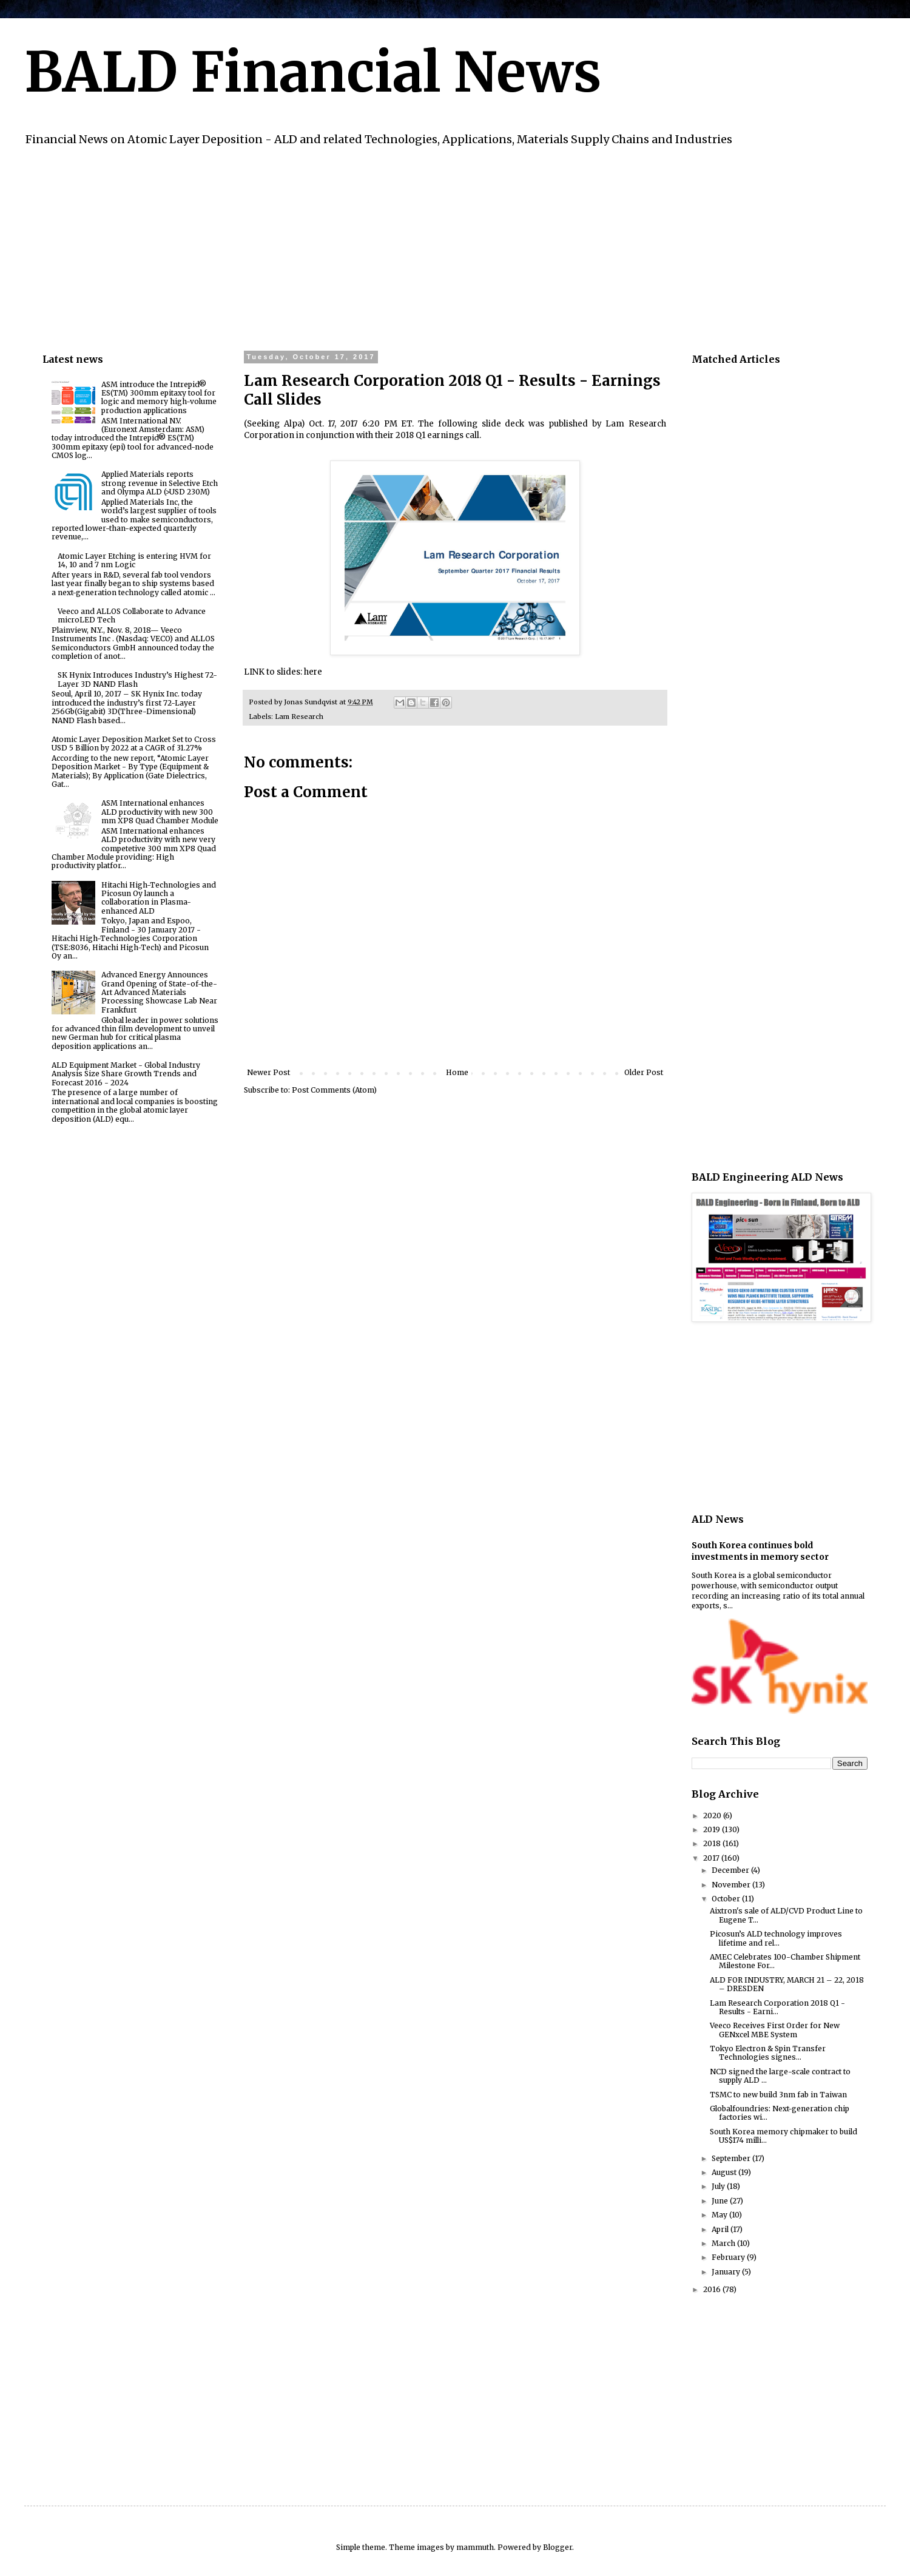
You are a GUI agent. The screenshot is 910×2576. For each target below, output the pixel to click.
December (731, 1870)
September (732, 2158)
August (725, 2172)
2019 (712, 1829)
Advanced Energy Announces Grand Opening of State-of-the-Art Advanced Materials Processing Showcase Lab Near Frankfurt (159, 992)
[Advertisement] (406, 247)
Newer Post (268, 1072)
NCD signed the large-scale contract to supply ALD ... (780, 2076)
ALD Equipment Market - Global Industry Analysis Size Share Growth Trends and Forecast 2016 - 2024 (126, 1073)
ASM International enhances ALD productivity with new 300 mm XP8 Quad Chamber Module (159, 811)
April (721, 2229)
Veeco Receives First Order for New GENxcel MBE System (775, 2029)
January (727, 2271)
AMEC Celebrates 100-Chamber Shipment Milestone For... (785, 1961)
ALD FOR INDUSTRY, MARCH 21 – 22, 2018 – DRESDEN (787, 1984)
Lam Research (299, 716)
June (721, 2200)
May (720, 2214)
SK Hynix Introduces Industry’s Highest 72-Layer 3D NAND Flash (137, 679)
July (719, 2186)
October (727, 1898)
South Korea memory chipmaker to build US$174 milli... (783, 2136)
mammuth (475, 2547)
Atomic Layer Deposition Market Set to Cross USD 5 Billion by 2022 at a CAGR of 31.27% (134, 743)
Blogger (557, 2547)
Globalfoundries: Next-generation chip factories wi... (779, 2113)
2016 (713, 2289)
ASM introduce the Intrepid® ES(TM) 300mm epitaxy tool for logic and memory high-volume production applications (159, 397)
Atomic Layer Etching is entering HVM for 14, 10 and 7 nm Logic (134, 560)
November (732, 1884)
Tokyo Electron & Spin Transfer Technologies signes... (768, 2053)
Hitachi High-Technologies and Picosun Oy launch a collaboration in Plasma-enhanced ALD (158, 897)
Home (457, 1072)
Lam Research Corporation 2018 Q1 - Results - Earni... (777, 2007)
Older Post (643, 1072)
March (724, 2243)
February (729, 2257)
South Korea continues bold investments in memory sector (760, 1551)
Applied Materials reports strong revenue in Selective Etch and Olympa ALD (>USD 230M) (159, 483)
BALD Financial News (312, 72)
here (313, 672)
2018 (713, 1843)
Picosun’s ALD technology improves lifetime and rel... (776, 1938)
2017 (712, 1858)
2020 (713, 1815)
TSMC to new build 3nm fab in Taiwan (778, 2094)
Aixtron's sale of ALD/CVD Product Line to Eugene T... (786, 1915)
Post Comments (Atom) (334, 1089)
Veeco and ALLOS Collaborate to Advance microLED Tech (132, 615)
